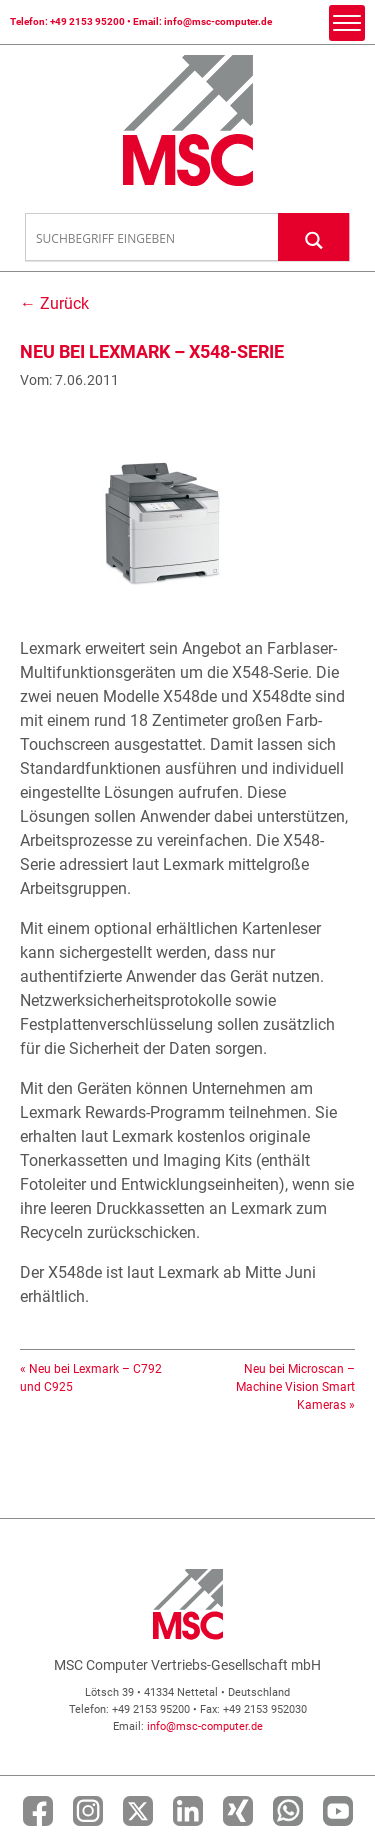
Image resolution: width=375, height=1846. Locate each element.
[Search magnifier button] (314, 236)
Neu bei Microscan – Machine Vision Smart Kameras (295, 1387)
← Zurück (54, 303)
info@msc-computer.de (218, 21)
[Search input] (152, 238)
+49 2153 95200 (87, 21)
